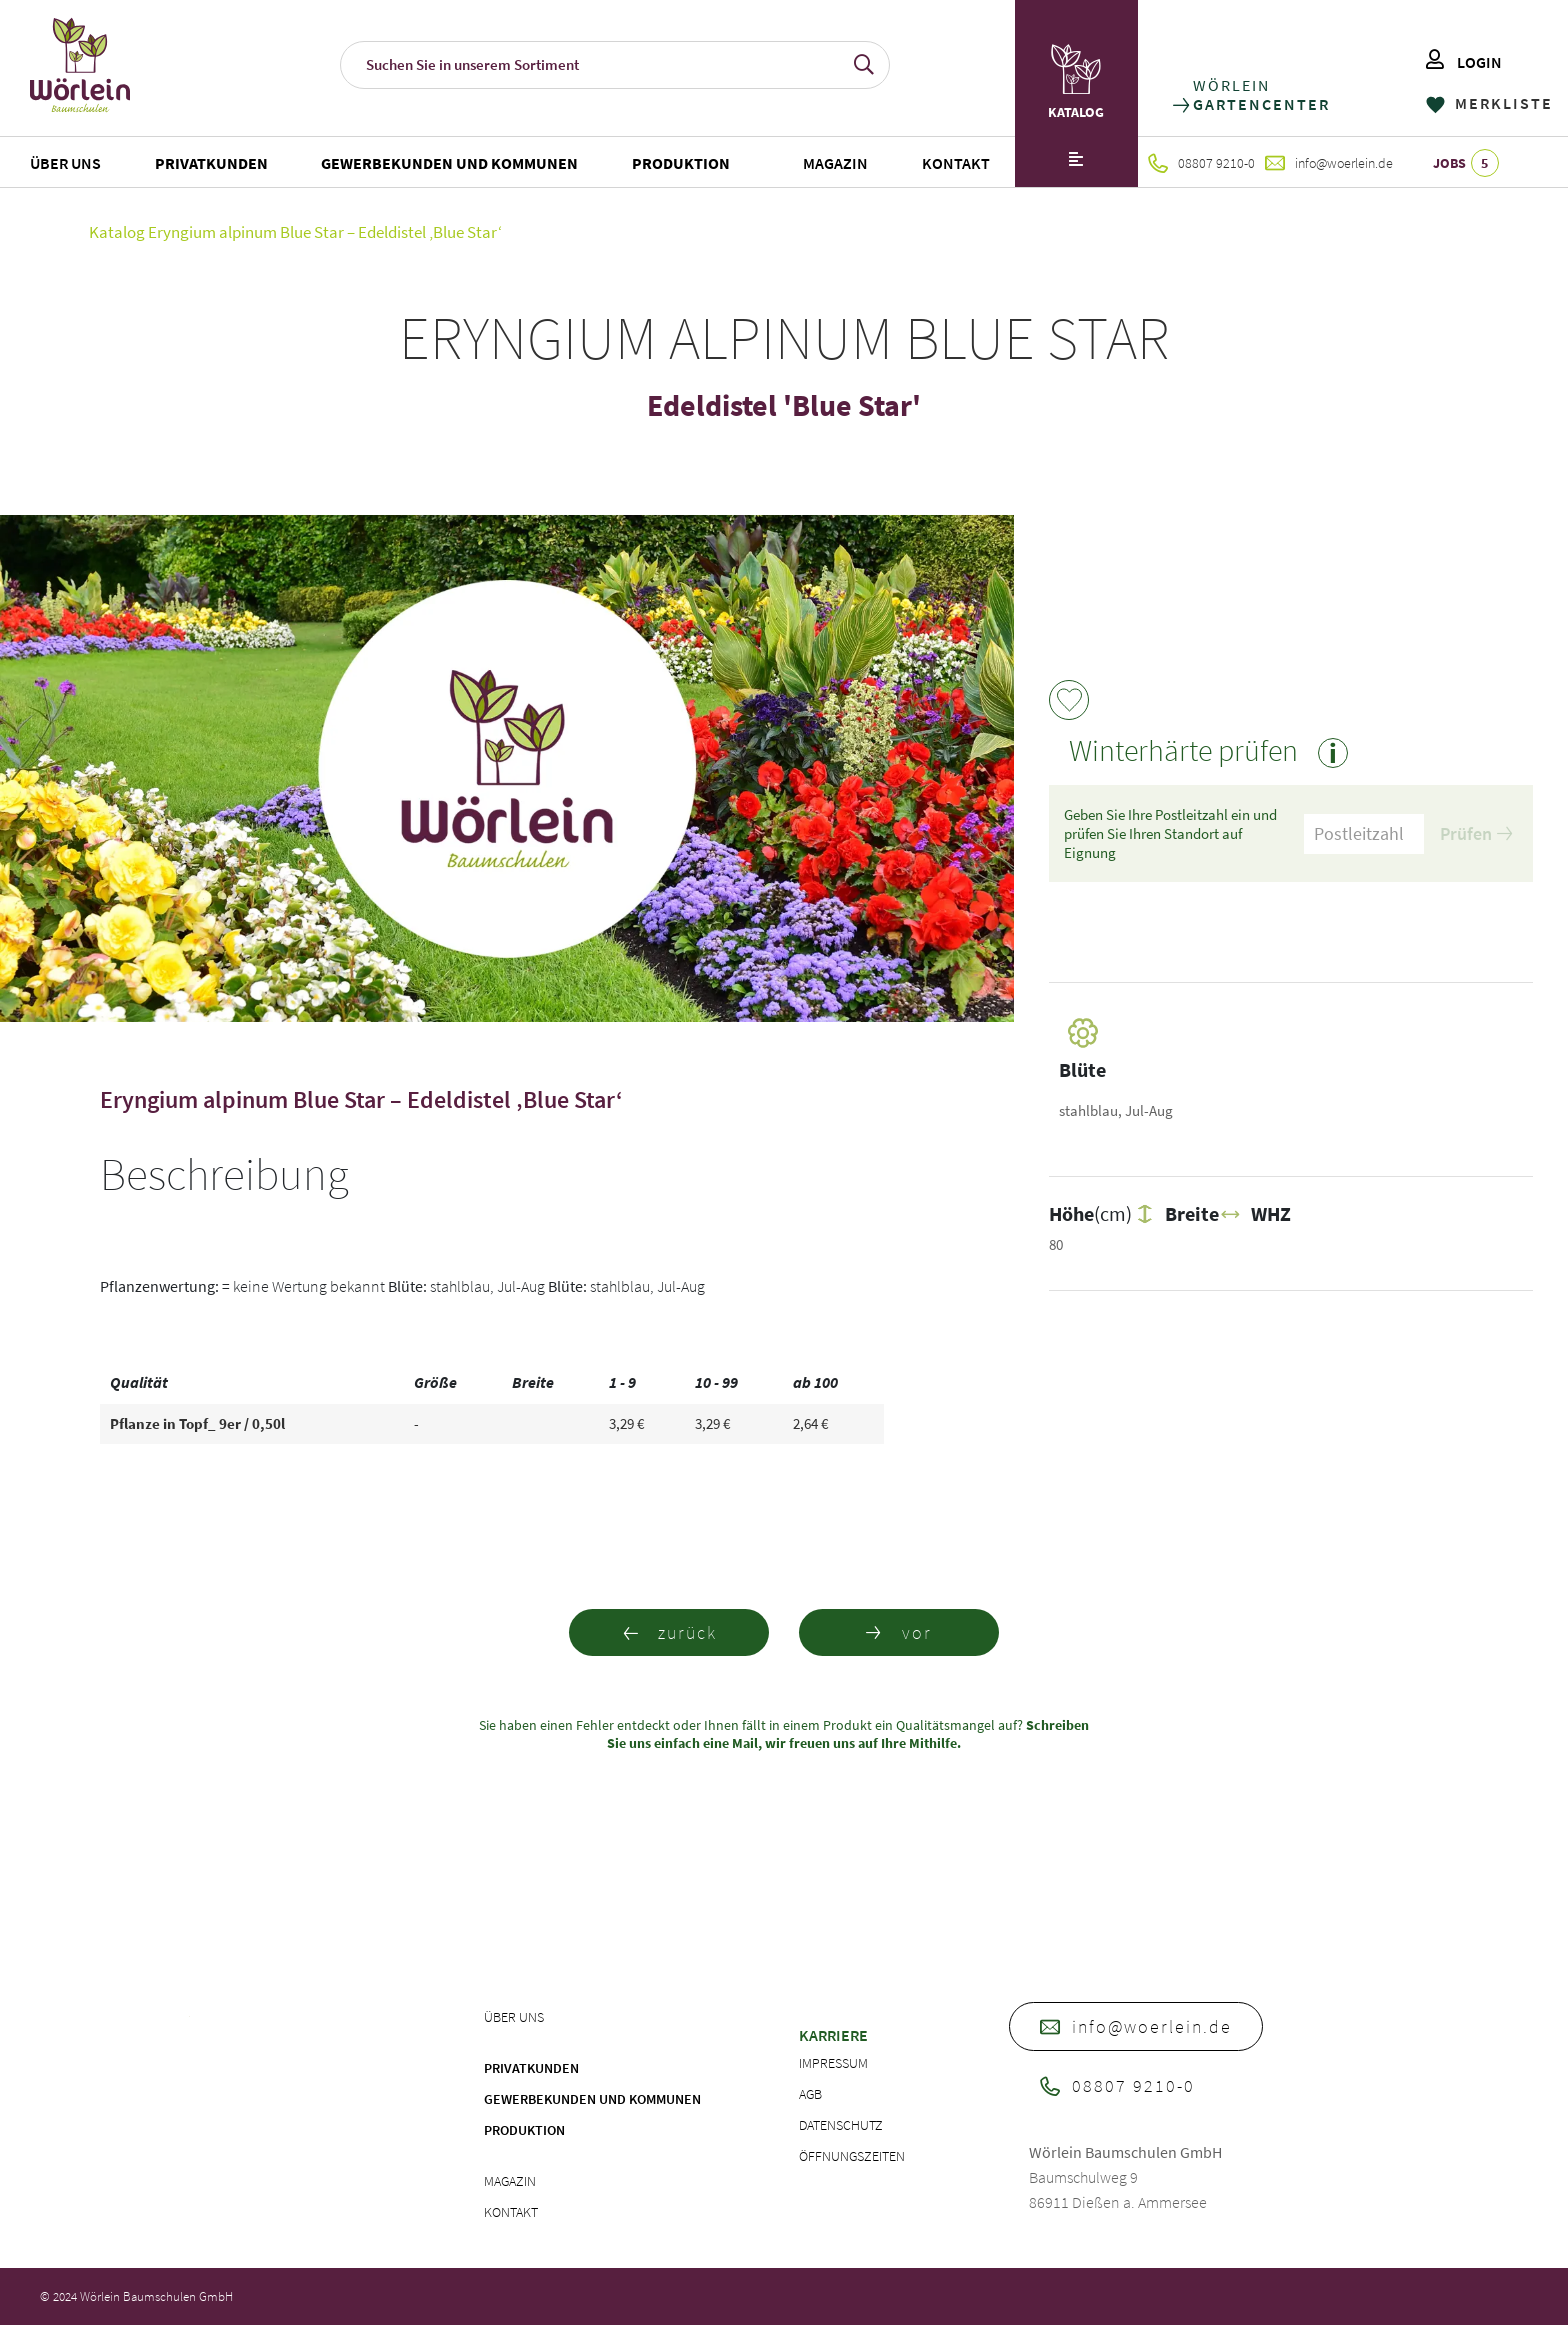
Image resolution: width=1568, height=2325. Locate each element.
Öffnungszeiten (852, 2156)
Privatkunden (211, 163)
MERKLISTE (1489, 103)
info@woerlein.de (1329, 163)
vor (899, 1632)
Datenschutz (841, 2125)
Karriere (833, 2035)
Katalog (117, 232)
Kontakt (956, 163)
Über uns (65, 163)
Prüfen (1476, 833)
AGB (810, 2094)
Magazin (835, 163)
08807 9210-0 (1201, 163)
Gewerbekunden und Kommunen (449, 163)
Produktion (681, 163)
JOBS (1466, 163)
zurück (669, 1632)
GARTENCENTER (1260, 104)
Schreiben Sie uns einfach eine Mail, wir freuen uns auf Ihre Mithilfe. (848, 1734)
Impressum (833, 2063)
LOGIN (1464, 62)
